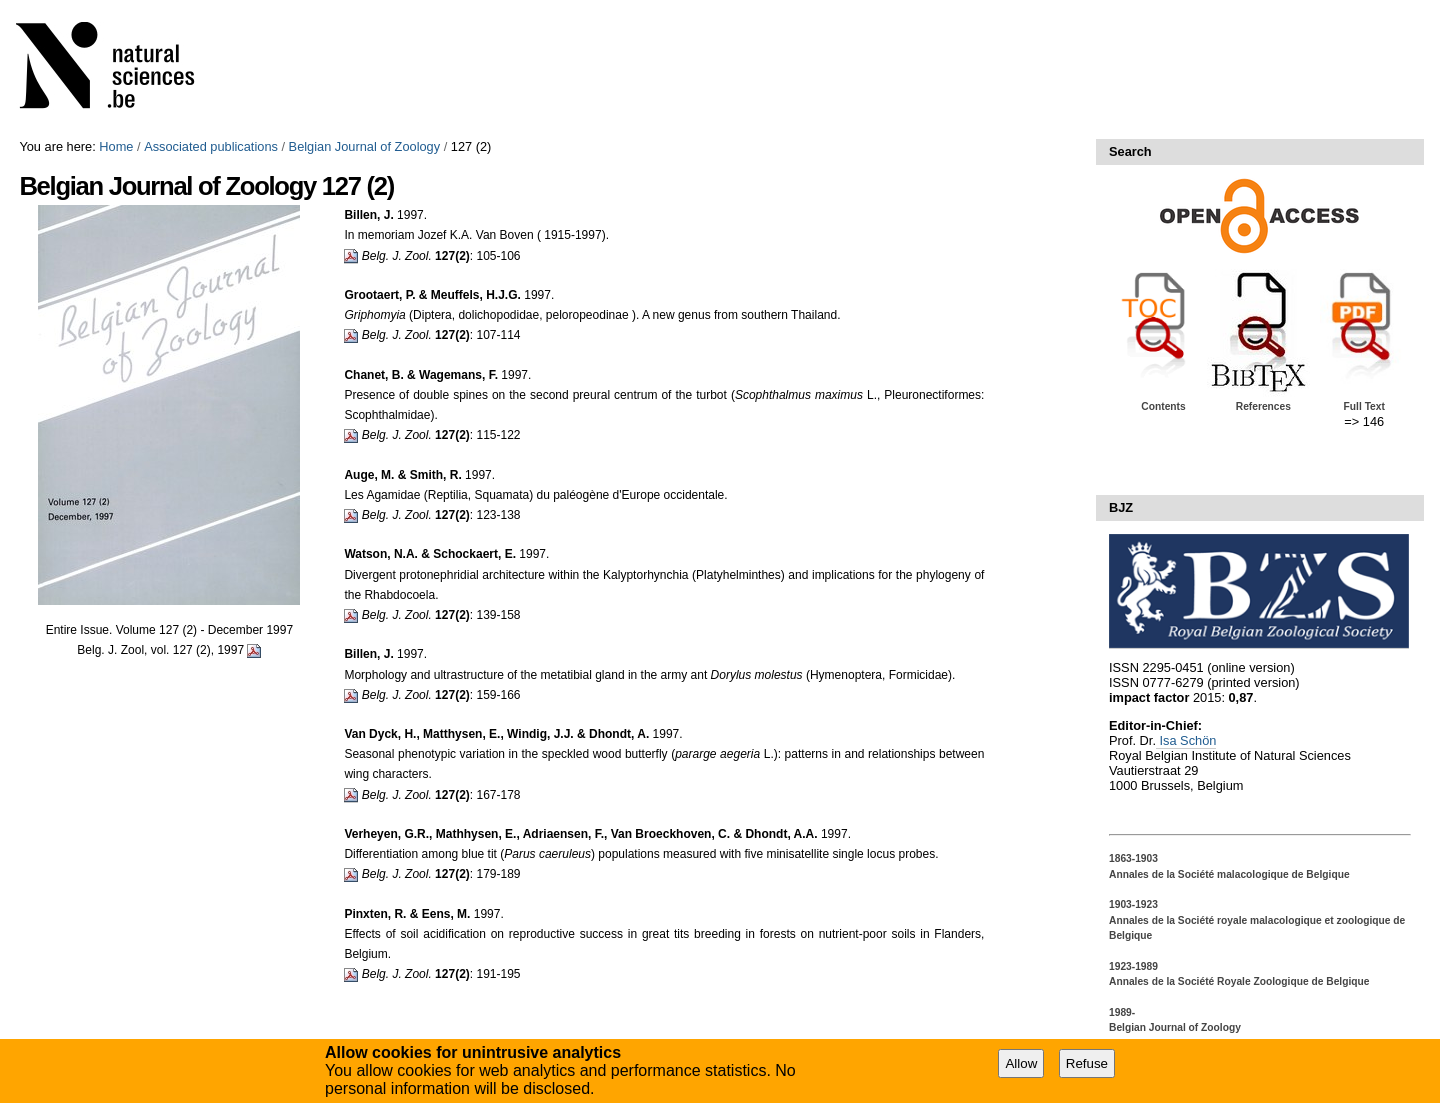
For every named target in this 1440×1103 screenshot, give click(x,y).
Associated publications (211, 146)
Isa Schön (1186, 740)
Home (116, 146)
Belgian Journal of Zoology (365, 146)
